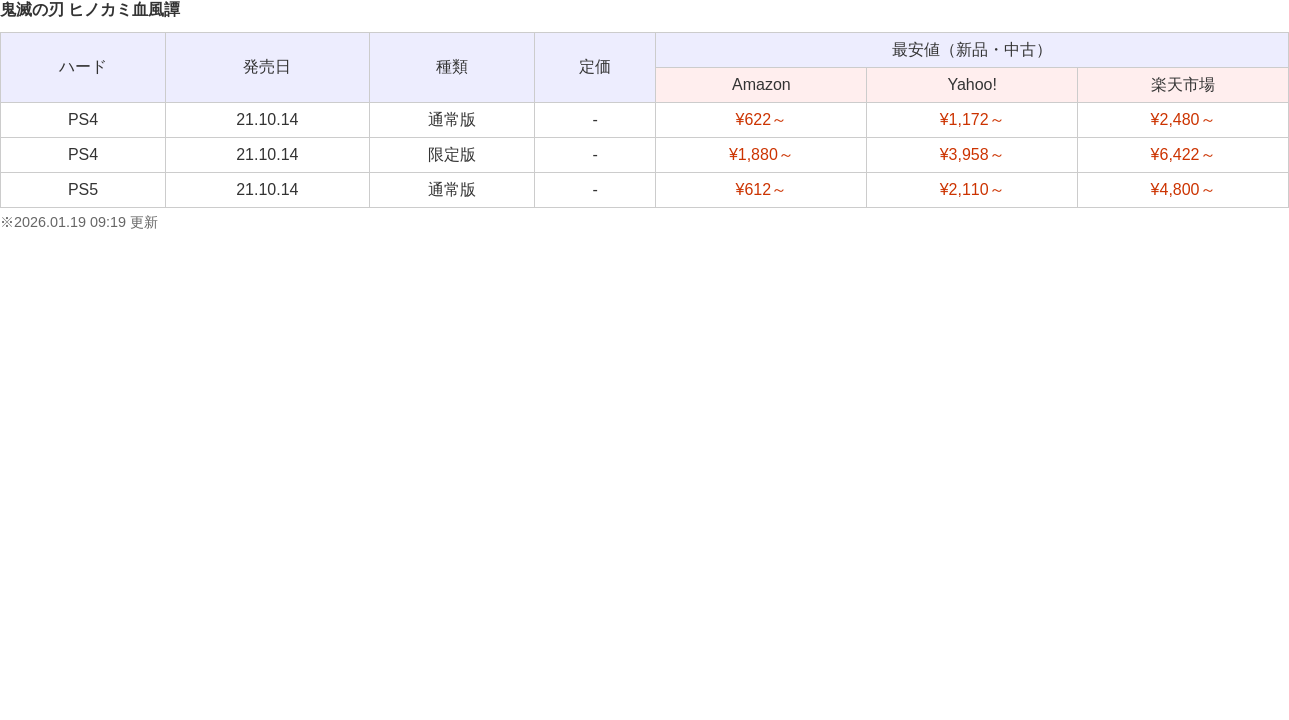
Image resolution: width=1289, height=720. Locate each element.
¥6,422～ (1183, 154)
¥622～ (762, 119)
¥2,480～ (1183, 119)
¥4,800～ (1183, 189)
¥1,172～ (972, 119)
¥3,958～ (972, 154)
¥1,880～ (761, 154)
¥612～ (762, 189)
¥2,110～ (972, 189)
